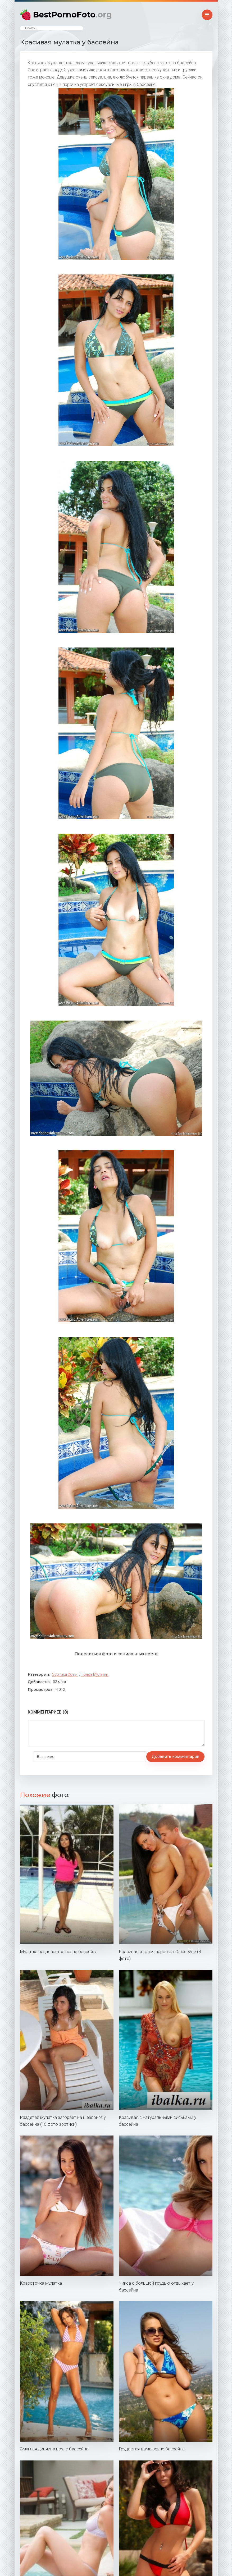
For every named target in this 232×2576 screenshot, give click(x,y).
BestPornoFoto (72, 15)
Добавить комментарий (57, 1756)
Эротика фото (64, 1674)
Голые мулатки (94, 1674)
